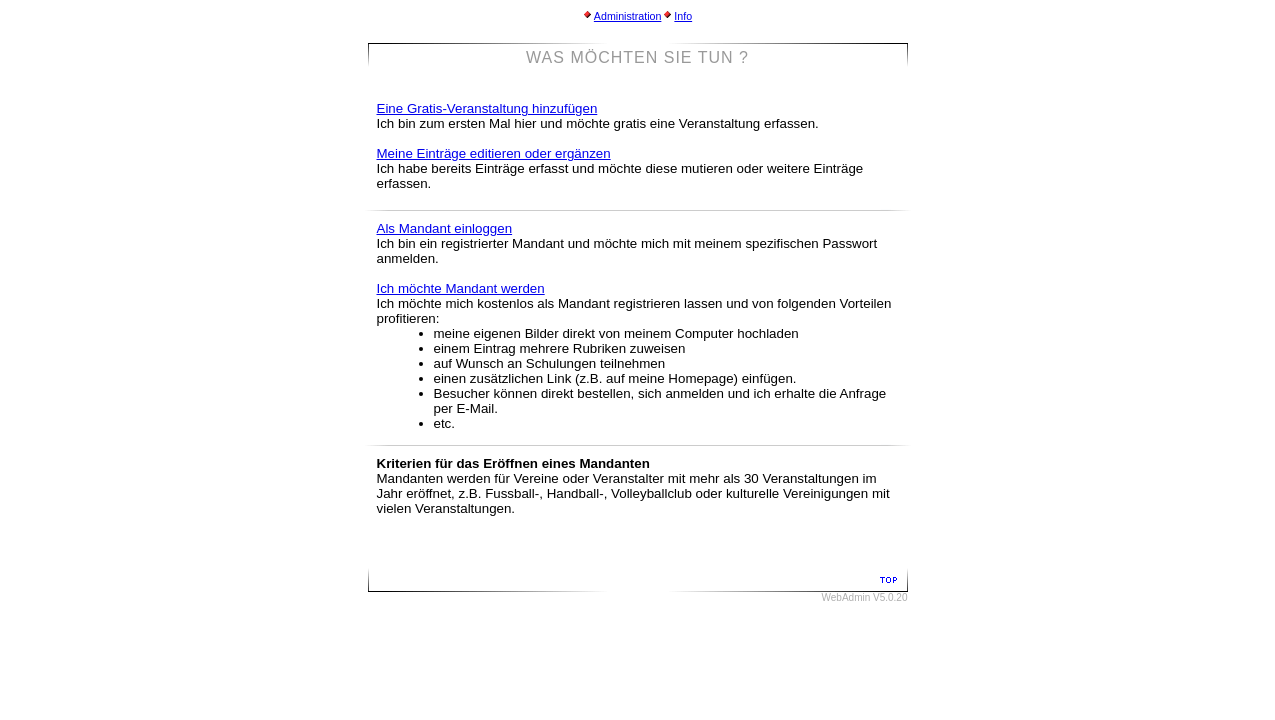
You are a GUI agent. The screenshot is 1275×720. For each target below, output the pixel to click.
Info (683, 16)
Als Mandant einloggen (445, 228)
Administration (628, 16)
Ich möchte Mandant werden (461, 288)
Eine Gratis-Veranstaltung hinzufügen (487, 108)
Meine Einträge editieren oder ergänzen (494, 153)
